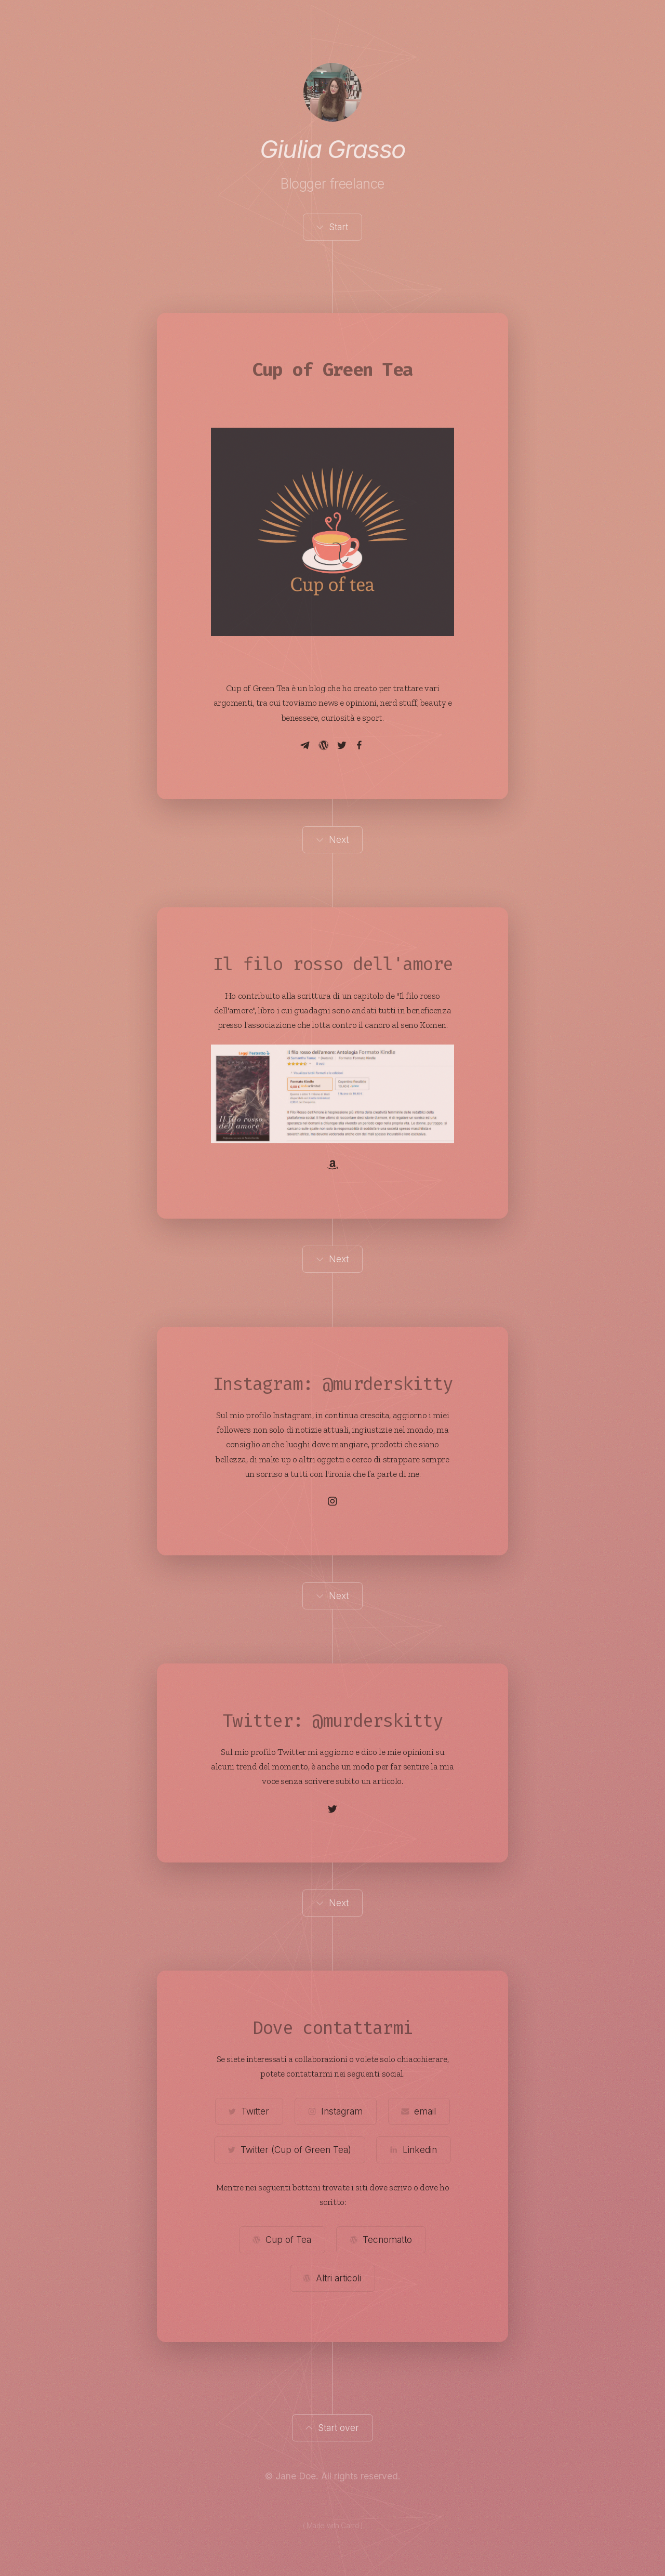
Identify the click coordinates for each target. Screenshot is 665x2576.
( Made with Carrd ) (333, 2525)
